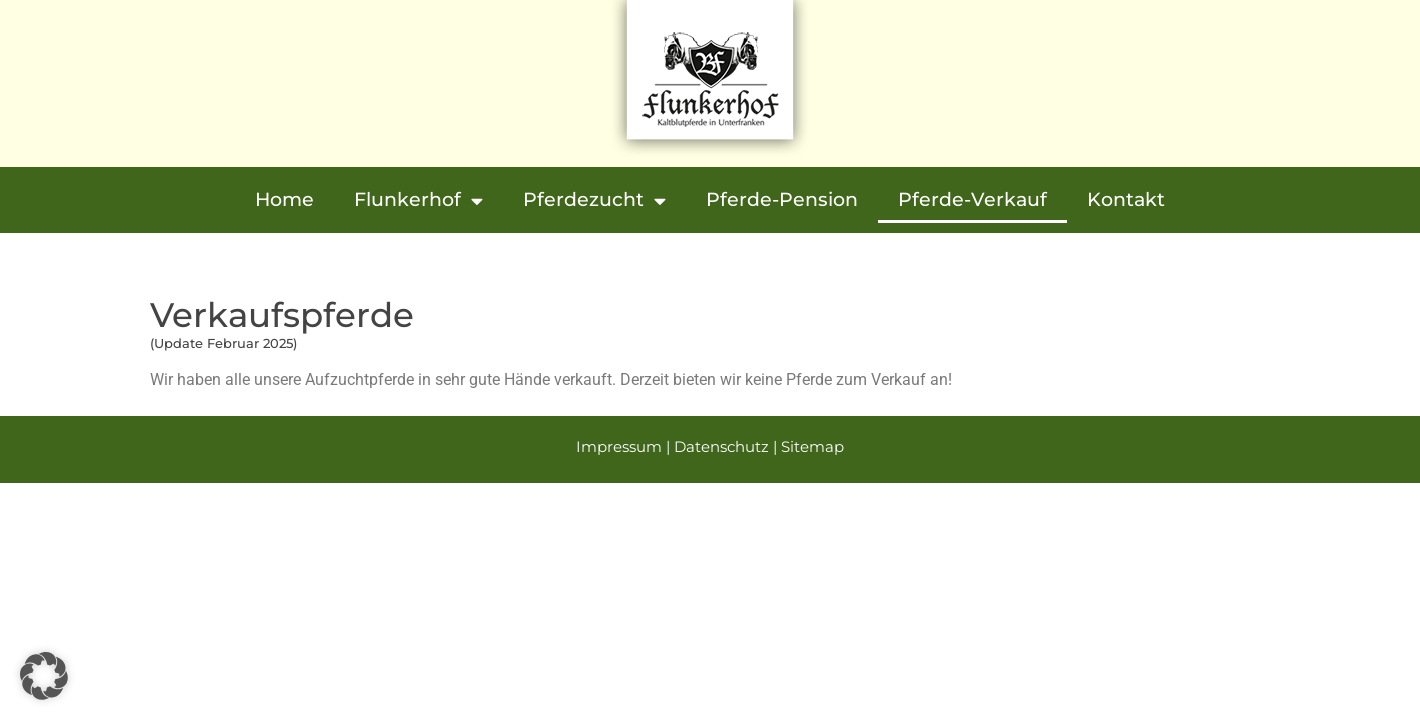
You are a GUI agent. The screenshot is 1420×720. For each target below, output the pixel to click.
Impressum (619, 446)
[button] (44, 676)
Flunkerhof (418, 200)
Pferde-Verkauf (972, 199)
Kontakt (1126, 199)
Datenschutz (721, 446)
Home (284, 199)
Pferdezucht (594, 200)
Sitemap (812, 446)
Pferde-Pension (782, 199)
